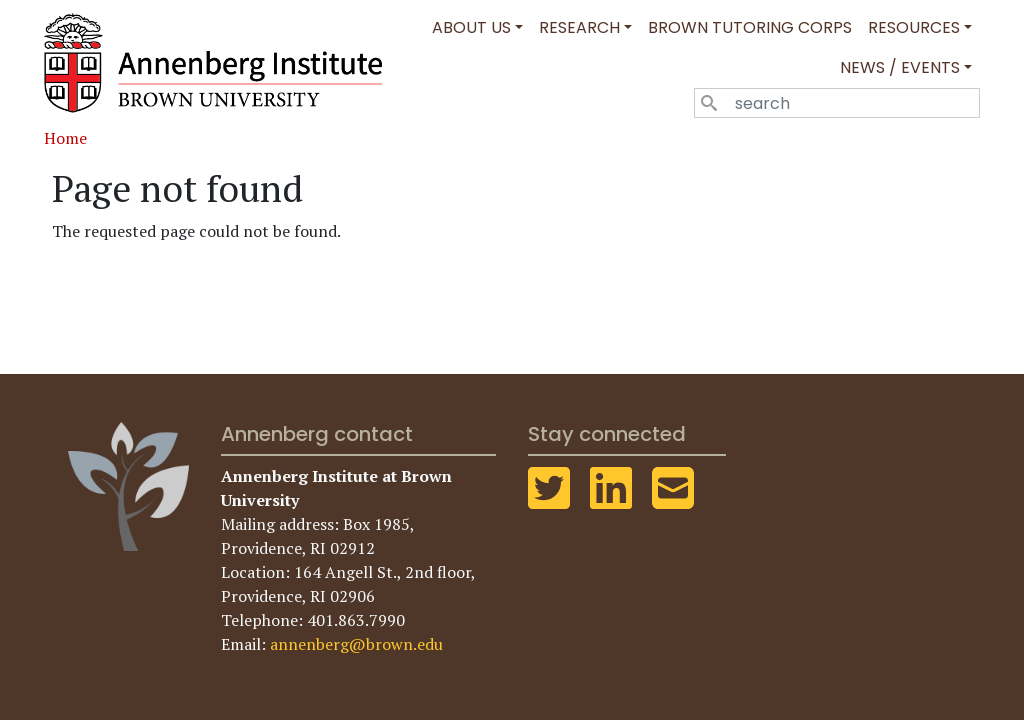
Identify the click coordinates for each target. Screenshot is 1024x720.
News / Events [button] (900, 67)
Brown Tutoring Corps (750, 27)
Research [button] (579, 27)
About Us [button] (471, 27)
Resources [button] (914, 27)
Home (65, 138)
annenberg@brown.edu (356, 644)
